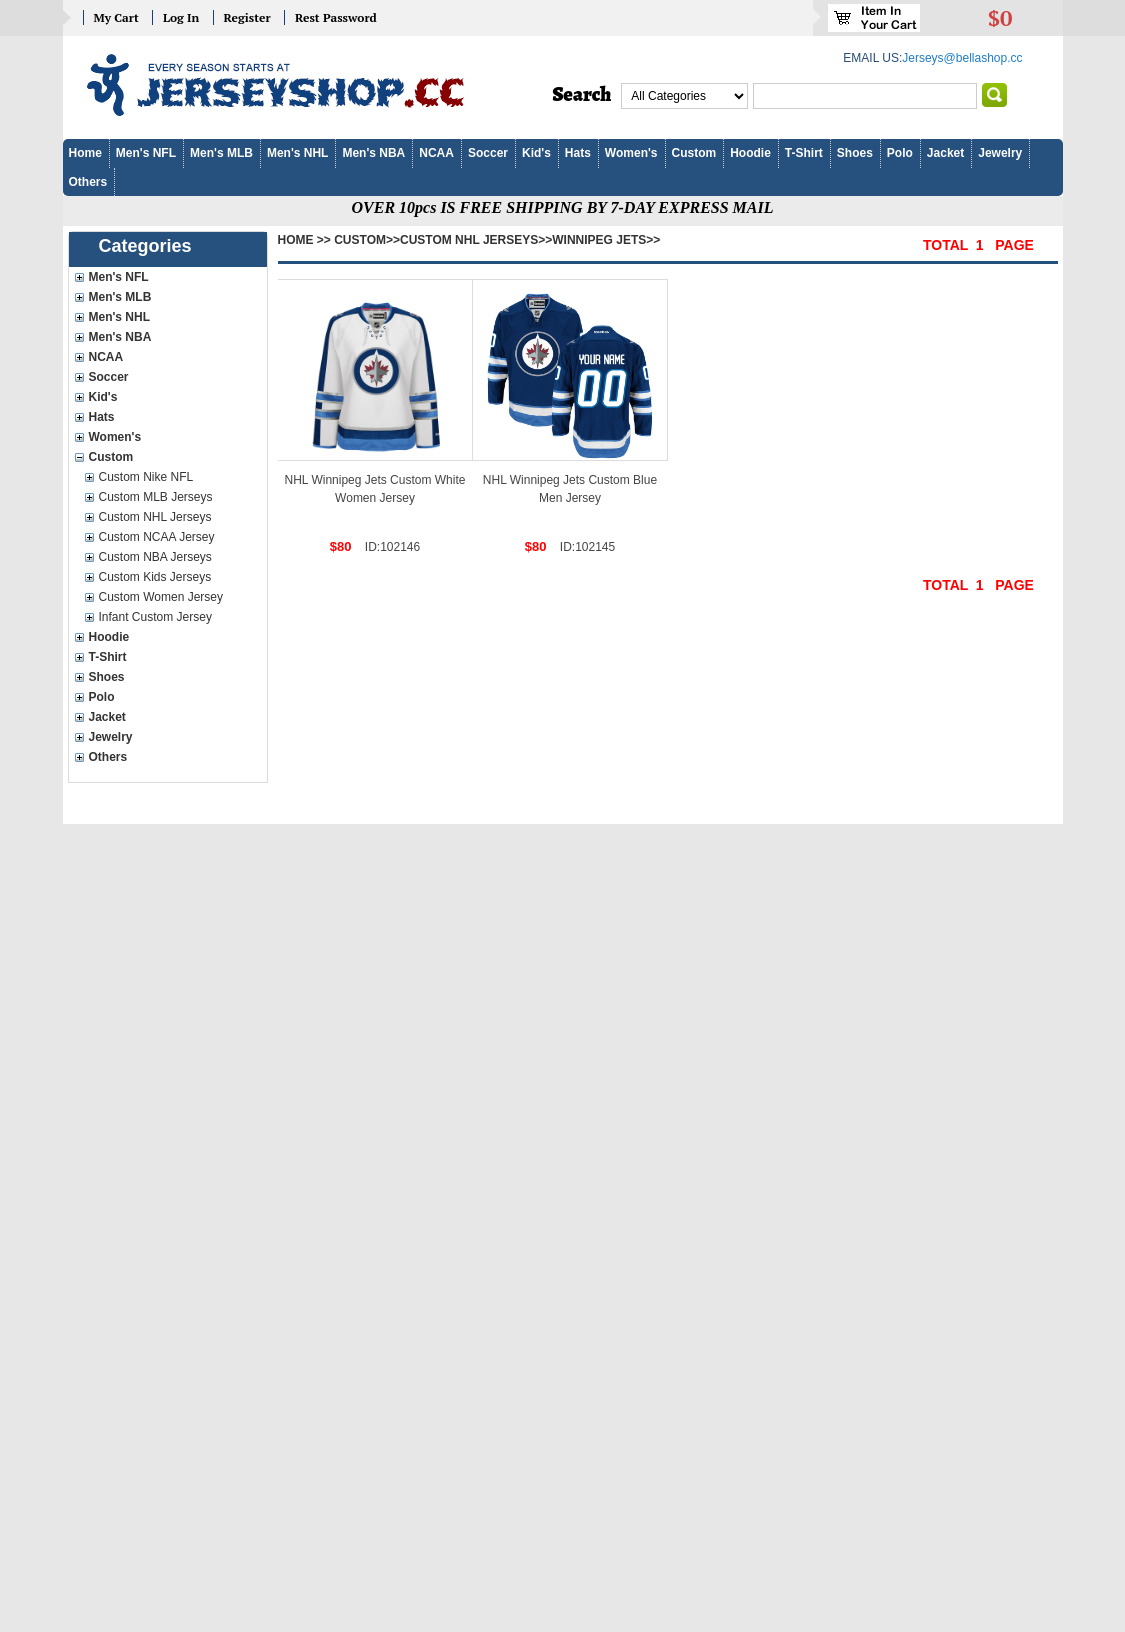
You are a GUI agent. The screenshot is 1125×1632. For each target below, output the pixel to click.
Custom (694, 153)
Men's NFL (146, 153)
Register (247, 17)
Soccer (488, 153)
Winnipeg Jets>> (606, 240)
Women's (631, 153)
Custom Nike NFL (146, 477)
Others (88, 182)
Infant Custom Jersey (155, 617)
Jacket (945, 153)
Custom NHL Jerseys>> (476, 240)
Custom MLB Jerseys (156, 497)
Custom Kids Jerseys (155, 577)
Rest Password (336, 17)
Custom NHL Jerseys (155, 517)
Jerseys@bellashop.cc (962, 58)
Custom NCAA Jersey (157, 537)
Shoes (855, 153)
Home (85, 153)
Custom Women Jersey (161, 597)
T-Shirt (804, 153)
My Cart (116, 17)
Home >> (304, 240)
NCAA (436, 153)
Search (582, 95)
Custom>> (367, 240)
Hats (578, 153)
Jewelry (1000, 153)
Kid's (536, 153)
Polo (900, 153)
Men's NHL (298, 153)
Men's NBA (373, 153)
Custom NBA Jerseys (155, 557)
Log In (181, 17)
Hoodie (750, 153)
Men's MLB (221, 153)
